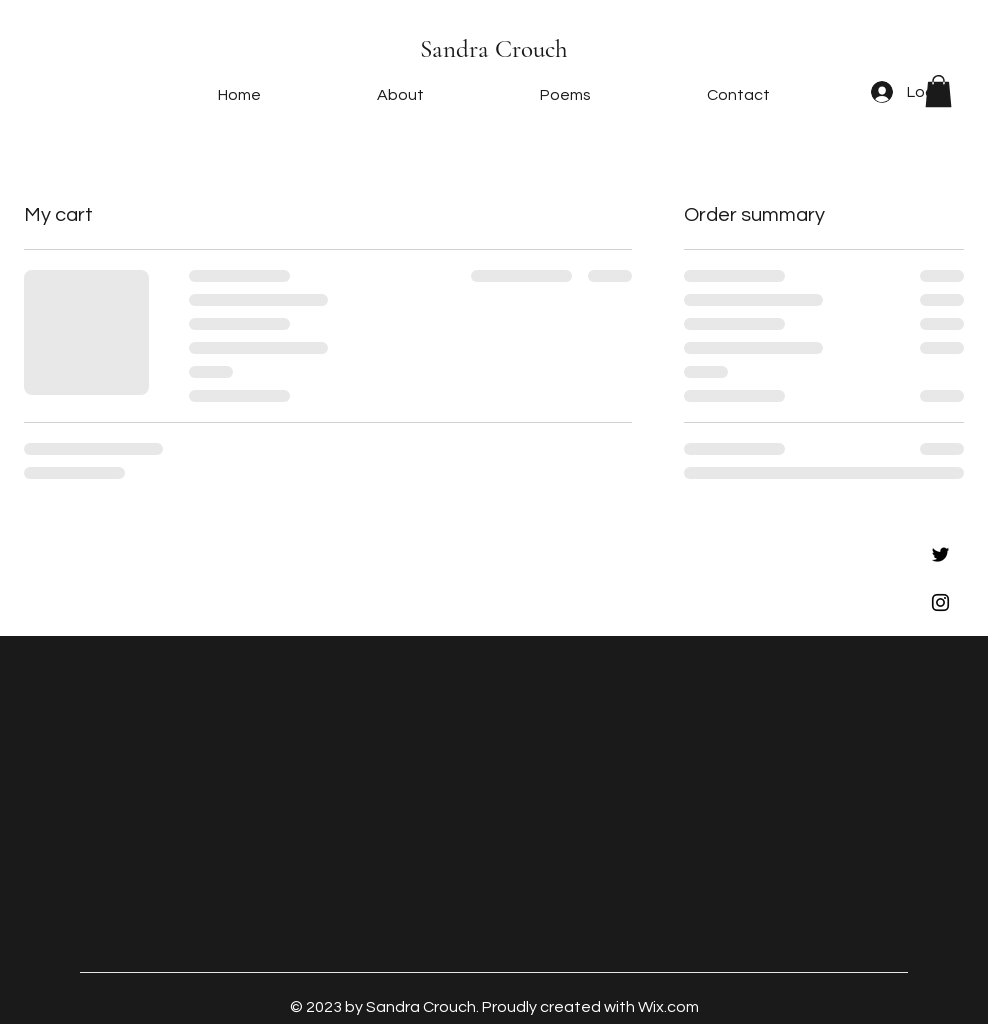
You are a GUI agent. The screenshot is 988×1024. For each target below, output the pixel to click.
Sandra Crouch (494, 49)
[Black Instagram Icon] (940, 602)
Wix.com (668, 1007)
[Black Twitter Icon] (940, 554)
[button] (938, 91)
